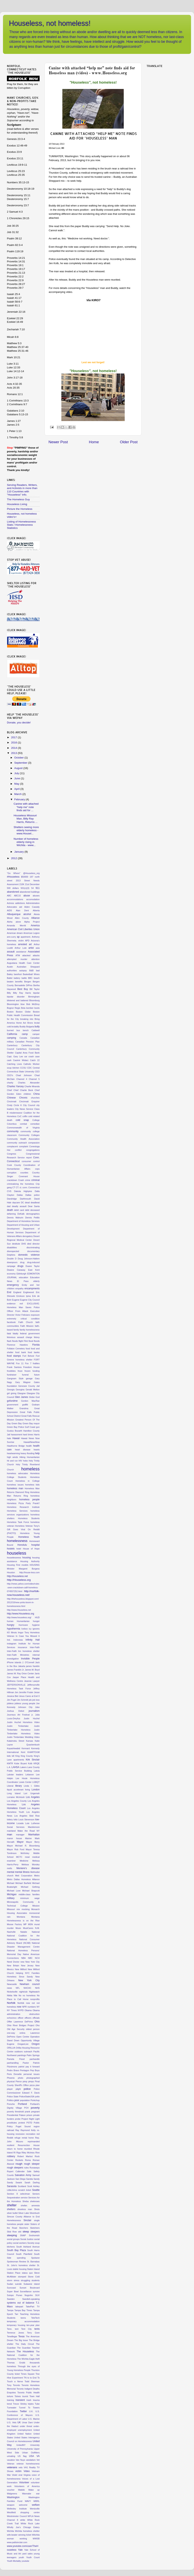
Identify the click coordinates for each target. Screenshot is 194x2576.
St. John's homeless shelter (21, 2265)
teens (23, 2318)
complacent (12, 1146)
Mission (36, 1906)
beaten (10, 981)
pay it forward (33, 2066)
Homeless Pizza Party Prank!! (23, 1503)
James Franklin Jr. (15, 1670)
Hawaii (16, 1438)
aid (20, 907)
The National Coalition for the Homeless (23, 2355)
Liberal (10, 1786)
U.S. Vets (11, 2422)
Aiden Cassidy (32, 907)
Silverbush (35, 2213)
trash (29, 2400)
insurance (22, 1647)
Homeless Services (17, 1511)
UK (19, 2422)
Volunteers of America (27, 2486)
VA (38, 2456)
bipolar (36, 993)
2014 (14, 747)
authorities (12, 970)
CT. (17, 1187)
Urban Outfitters (31, 2452)
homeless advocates (17, 1473)
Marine (28, 1838)
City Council (29, 1105)
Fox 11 (20, 1363)
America (35, 925)
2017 (14, 737)
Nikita (9, 1995)
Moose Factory (14, 1924)
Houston (11, 1572)
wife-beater (12, 2535)
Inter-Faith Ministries (18, 1655)
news (9, 1988)
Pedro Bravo (13, 2070)
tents (37, 2329)
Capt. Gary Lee (15, 1056)
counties (24, 1172)
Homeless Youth (29, 1537)
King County (27, 1756)
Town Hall (34, 2396)
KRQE (36, 1763)
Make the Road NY (29, 1831)
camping (11, 1037)
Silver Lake (23, 2213)
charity (10, 1082)
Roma (28, 2160)
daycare (16, 1202)
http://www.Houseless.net (19, 1610)
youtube (25, 2561)
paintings (21, 2055)
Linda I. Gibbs (32, 1786)
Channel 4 (21, 1079)
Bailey (10, 974)
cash (9, 1060)
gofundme (12, 1400)
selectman (25, 2194)
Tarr (16, 2314)
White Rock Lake (30, 2523)
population (25, 2100)
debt (27, 1210)
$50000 (24, 877)
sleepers (35, 2231)
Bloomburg (34, 1000)
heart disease (22, 1449)
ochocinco (12, 2018)
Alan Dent (22, 910)
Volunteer (24, 2482)
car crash (29, 1056)
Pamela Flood (16, 2059)
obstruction (34, 2014)
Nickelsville (12, 1992)
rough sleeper (32, 2163)
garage (29, 1378)
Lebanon (29, 1774)
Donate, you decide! (19, 722)
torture (10, 2396)
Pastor (26, 2063)
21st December (32, 884)
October (19, 757)
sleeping (12, 2235)
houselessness (14, 1557)
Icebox (24, 1629)
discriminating (33, 1247)
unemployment (25, 2430)
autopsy (23, 970)
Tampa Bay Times (23, 2310)
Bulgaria (30, 1026)
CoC (19, 1116)
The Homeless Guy (18, 499)
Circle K (18, 1105)
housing (26, 1557)
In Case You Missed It (28, 1636)
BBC (30, 978)
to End (33, 2377)
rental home (28, 2138)
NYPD (21, 2010)
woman (10, 2538)
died (29, 1244)
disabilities (12, 1247)
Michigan (12, 1894)
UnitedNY (21, 2445)
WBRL (36, 2501)
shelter (12, 2205)
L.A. (9, 1767)
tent (16, 2329)
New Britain (13, 1965)
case (37, 1056)
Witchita (36, 2535)
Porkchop (35, 2100)
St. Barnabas (33, 2261)
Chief (9, 1090)
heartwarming (13, 1453)
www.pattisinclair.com (17, 2542)
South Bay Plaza (16, 2250)
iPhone (10, 1662)
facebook (11, 1322)
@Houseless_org (31, 873)
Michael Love (14, 1890)
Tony (9, 2385)
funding (36, 1371)
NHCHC (27, 1988)
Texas (21, 2336)
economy (11, 1273)
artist (31, 948)
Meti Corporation (23, 1875)
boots (37, 1008)
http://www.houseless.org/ (19, 1617)
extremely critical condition (23, 1318)
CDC (29, 1068)
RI (14, 2152)
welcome (23, 2505)
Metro (37, 1875)
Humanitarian (23, 1621)
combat (23, 1124)
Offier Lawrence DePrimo (20, 2021)
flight (21, 1341)
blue (23, 1004)
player (10, 2089)
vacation (11, 2460)
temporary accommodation (23, 2321)
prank (27, 2111)
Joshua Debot (15, 1711)
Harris (37, 1434)
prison (29, 2115)
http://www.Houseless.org (20, 1613)
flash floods (12, 1341)
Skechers (23, 2228)
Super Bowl (13, 2291)
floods (37, 1341)
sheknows (35, 2201)
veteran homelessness (28, 2463)
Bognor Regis (13, 1008)
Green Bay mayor (31, 1423)
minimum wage (30, 1898)
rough (19, 2163)
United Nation (24, 2434)
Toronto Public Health (28, 2392)
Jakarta (21, 1666)
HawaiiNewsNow (32, 1442)
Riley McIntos (28, 2152)
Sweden (11, 2299)
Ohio (37, 2021)
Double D (11, 1258)
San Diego (20, 2179)
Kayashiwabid (13, 1748)
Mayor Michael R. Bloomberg (23, 1845)
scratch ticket (24, 2190)
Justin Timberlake (18, 1726)
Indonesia (18, 1640)
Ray (17, 2130)
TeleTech (35, 2318)
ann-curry (11, 937)
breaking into (26, 1019)
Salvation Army (23, 2175)
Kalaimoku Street (15, 1741)
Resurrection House (29, 2145)
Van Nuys (20, 2460)
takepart (19, 2306)
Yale (20, 2549)
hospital (35, 1544)
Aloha (9, 922)
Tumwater (11, 2407)
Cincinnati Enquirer (29, 1101)
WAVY (28, 2501)
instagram (11, 1643)
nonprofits (35, 1999)
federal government (30, 1333)
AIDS (9, 910)
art (30, 944)
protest (21, 2122)
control (36, 1161)
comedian (35, 1124)
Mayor (20, 1842)
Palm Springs (33, 2055)
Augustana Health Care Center (23, 963)
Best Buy (22, 989)
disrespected (13, 1251)
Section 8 (12, 2194)
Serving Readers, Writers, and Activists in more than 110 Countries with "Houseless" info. (22, 489)
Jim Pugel (11, 1700)
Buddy (23, 1026)
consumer (26, 1161)
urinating (11, 2456)
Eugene (15, 1300)
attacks (36, 955)
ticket (17, 2374)
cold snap (22, 1120)
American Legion (31, 933)
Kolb (30, 1763)
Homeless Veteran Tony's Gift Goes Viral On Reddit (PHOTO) (23, 1530)
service (24, 2197)
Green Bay (16, 1423)
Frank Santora (14, 1367)
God (38, 1397)
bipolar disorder (16, 996)
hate (9, 1438)
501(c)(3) (25, 888)
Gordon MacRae (30, 1401)
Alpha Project (32, 922)
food (28, 1348)
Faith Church (25, 1322)
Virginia (26, 2475)
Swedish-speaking (31, 2299)
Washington (13, 2497)
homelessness (17, 1541)
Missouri (11, 1909)
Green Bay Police (15, 1427)
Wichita (10, 2531)
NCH (37, 1958)
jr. (32, 1715)
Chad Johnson (24, 1075)
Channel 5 (34, 1079)
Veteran (10, 2463)
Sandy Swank (14, 2182)
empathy (19, 1288)
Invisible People (30, 1658)
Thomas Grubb (16, 2362)
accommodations (15, 899)
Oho (38, 2025)
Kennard (26, 1748)
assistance (21, 951)
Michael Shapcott (31, 1890)
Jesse (37, 1692)
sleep (26, 2231)
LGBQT (36, 1782)
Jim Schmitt (22, 1700)
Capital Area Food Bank (27, 1053)
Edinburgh (21, 1273)
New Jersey (27, 1965)
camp (25, 1034)
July (17, 773)
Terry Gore (33, 2332)
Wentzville (35, 2508)
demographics (33, 1214)
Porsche (11, 2104)
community (13, 1131)
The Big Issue (21, 2340)
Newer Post (58, 442)
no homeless (29, 1995)
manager (20, 1834)
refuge (17, 2138)
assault (10, 951)
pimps (31, 2081)
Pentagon (24, 2070)
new (22, 1962)
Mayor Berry (33, 1842)
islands (18, 1662)
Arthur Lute (21, 948)
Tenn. (9, 2329)
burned (10, 1030)
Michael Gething (30, 1887)
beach (37, 978)
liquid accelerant (15, 1789)
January (19, 851)
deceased (35, 1210)
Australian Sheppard (28, 967)
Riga (18, 2152)
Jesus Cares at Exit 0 (29, 1696)
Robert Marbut (25, 2156)
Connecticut (13, 1161)
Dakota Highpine (23, 1191)
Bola (23, 1008)
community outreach (17, 1142)
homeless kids (32, 1484)
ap (18, 936)
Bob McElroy (33, 1004)
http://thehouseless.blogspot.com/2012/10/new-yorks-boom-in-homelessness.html (23, 1602)
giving (13, 1393)
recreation (30, 2134)
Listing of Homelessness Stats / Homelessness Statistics (21, 524)
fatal (9, 1333)
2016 (14, 742)
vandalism (31, 2460)
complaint (23, 1146)
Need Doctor (13, 1962)
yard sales (27, 2553)
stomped (22, 2276)
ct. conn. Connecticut (30, 1187)
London (35, 1789)
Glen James (21, 1397)
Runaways (35, 2167)
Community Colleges (29, 1135)
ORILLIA (11, 2048)
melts (9, 1868)
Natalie (23, 1932)
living (27, 1789)
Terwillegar (12, 2336)
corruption (11, 1172)
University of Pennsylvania (20, 2449)
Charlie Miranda (32, 1086)
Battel (9, 978)
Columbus (12, 1124)
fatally (15, 1333)
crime (27, 1180)
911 (38, 888)
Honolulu (22, 1544)
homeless (30, 1468)
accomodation (33, 899)
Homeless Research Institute (23, 1507)
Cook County (14, 1165)
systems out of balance (20, 2302)
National (36, 1932)
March (18, 794)
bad (38, 970)
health (29, 1446)
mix (18, 1909)
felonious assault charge (19, 1337)
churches (35, 1097)
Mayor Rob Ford (15, 1849)
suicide (18, 2284)
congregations (33, 1150)
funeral (25, 1374)
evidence (11, 1303)
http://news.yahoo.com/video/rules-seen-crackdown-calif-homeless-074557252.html (23, 1587)
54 (32, 888)
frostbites (11, 1371)
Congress (11, 1154)
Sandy (36, 2179)
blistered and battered (17, 1000)
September (21, 762)
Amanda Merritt (16, 925)
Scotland (22, 2186)
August (18, 768)
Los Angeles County (17, 1801)
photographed (33, 2078)
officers (28, 2018)
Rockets (19, 2160)
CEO (37, 1071)
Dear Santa (34, 1206)
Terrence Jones (15, 2332)
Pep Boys (35, 2070)
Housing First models (17, 1565)
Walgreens (12, 2493)
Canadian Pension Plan (27, 1041)
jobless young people (24, 1703)
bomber (30, 1008)
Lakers (23, 1767)
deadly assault (19, 1206)
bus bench (22, 1030)
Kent (23, 1752)
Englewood (28, 1292)
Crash (21, 1180)
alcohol (27, 914)
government (12, 1404)
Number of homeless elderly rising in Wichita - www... (26, 842)
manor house (14, 1838)
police (27, 2088)
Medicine (24, 1861)
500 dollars (13, 888)
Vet (38, 2460)
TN (25, 2377)
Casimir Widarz (21, 1060)
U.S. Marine (34, 2419)
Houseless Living (17, 504)
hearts (37, 1449)
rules (26, 2167)
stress (16, 2280)
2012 (14, 858)
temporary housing (16, 2325)
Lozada (19, 1823)
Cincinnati (11, 1101)
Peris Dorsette (14, 2074)
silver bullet (12, 2213)
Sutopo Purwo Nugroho (20, 2295)
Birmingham (34, 996)
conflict (18, 1150)
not (33, 2003)
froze (20, 1371)
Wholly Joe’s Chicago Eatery (23, 2527)
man (9, 1834)
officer (20, 2018)
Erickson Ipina (23, 1296)
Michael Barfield (23, 1883)
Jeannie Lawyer (32, 1681)
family (16, 1330)
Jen (16, 1692)
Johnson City (25, 1707)
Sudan (10, 2284)
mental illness (22, 1872)
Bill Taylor (34, 989)
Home (94, 442)
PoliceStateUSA (26, 2096)
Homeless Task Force (18, 1522)
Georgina (20, 1389)
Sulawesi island (32, 2284)
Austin (10, 967)
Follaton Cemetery (16, 1348)
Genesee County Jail (29, 1386)
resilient (10, 2145)
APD (27, 940)
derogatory (28, 1236)
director (36, 1244)
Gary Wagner (23, 1382)
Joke (37, 1707)
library (18, 1785)
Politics (10, 2100)
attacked (26, 955)
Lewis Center (25, 1782)
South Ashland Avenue (28, 2247)
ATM (18, 955)
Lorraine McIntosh (16, 1797)
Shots (37, 2209)
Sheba (25, 2201)
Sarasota (12, 2186)
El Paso (23, 1281)
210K (21, 884)
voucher (10, 2490)
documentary (33, 1251)
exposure (35, 1315)
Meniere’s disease (28, 1868)
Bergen (27, 981)
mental (10, 1872)
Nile (15, 1995)
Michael (10, 1883)
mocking (25, 1909)
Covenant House (29, 1176)
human (10, 1621)
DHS (23, 1244)
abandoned (13, 891)
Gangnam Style (15, 1378)
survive (36, 2291)
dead (27, 1202)
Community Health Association (23, 1139)
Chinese (11, 1097)
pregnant (35, 2111)
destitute (16, 1244)
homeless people (29, 1499)
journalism (34, 1711)
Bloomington (13, 1004)
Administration (33, 903)
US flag (22, 2456)
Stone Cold (34, 2276)
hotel (18, 1548)
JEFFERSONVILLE (16, 1685)
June (17, 778)
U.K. (31, 2411)
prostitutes (12, 2122)
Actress (10, 903)
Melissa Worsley (31, 1864)
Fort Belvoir (28, 1356)
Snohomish (34, 2235)
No (20, 1995)
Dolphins (11, 1255)
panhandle (35, 2059)
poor (16, 2100)
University (35, 2445)
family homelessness (30, 1330)
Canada (23, 1038)
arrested (22, 944)
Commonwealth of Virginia (23, 1127)
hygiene (36, 1625)
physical (11, 2081)
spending (21, 2258)
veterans (12, 2467)
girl (8, 1393)
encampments (32, 1288)
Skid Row (12, 2231)
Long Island (14, 1793)
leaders (19, 1774)
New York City (32, 1962)
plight (18, 2089)
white (22, 2520)
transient (20, 2400)
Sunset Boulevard (30, 2288)
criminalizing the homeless (20, 1184)
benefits (19, 981)
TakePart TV (33, 2306)
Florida (36, 1344)
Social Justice (26, 2239)
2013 (14, 753)
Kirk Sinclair (33, 1759)
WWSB (36, 2538)
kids (9, 1756)
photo (20, 2078)
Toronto (16, 2385)
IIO (8, 1632)
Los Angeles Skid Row (27, 1816)
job (30, 1700)
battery (17, 978)
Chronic (23, 1097)
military (10, 1898)
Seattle (36, 2190)
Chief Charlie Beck (23, 1090)
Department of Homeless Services (23, 1221)
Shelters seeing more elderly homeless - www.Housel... (26, 830)
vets (21, 2467)
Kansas (29, 1741)
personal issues (32, 2074)
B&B (31, 970)
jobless (10, 1703)
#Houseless (13, 876)
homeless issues (15, 1484)
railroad (10, 2130)
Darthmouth (25, 1199)
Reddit (10, 2138)
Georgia (10, 1389)
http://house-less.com (29, 1572)
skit (19, 2231)
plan (38, 2085)
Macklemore (34, 1827)
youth (21, 2557)
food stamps (14, 1355)
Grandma (23, 1408)
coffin (25, 1116)
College (36, 1120)
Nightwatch (34, 1992)
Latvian (10, 1774)
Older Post (129, 442)
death (10, 1210)
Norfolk (11, 2002)
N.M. (37, 1928)
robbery (11, 2156)
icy (30, 1629)
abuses (36, 895)
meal (27, 1857)
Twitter (23, 2411)
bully (37, 1026)
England (17, 1292)
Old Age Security (16, 2029)
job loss (36, 1700)
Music (18, 1928)
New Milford (21, 1969)
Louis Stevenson (26, 1819)
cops (37, 1169)
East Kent (34, 1270)
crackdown (12, 1180)
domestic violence (29, 1254)
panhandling (13, 2063)
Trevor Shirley (20, 2404)
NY (38, 2007)
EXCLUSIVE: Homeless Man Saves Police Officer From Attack (23, 1307)
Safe (29, 2171)
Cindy (9, 1105)
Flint (26, 1341)
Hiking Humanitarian (29, 1457)
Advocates (12, 907)
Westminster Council (17, 2516)
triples (31, 2404)
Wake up (34, 2490)
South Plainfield (24, 2254)
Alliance (35, 918)
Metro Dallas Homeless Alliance (23, 1879)
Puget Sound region (28, 2126)
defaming (11, 1214)
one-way (11, 2033)
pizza (32, 2085)
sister (26, 2224)
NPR (24, 2007)
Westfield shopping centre (23, 2512)
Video (27, 2471)
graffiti (25, 1404)
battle (24, 978)
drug (22, 1262)
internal (36, 1655)
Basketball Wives (31, 974)
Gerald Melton (33, 1389)
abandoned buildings (30, 892)
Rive (37, 2152)
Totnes (17, 2396)
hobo (25, 1460)
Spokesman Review (16, 2261)
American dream (15, 933)
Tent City (26, 2329)
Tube (37, 2404)
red (38, 2134)
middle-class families (29, 1894)
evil (21, 1303)
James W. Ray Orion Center (20, 1673)
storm (9, 2280)
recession (20, 2134)
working (23, 2538)
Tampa (10, 2310)
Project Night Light (30, 2119)
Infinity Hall (33, 1639)
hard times (28, 1434)
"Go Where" (13, 873)
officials (36, 2018)
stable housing (20, 2269)
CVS (9, 1191)
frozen (27, 1371)
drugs (20, 1266)
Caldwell (35, 1030)
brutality (15, 1026)
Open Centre (22, 2036)
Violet (14, 2475)
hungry (10, 1625)
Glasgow (21, 1393)
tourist (25, 2396)
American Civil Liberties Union (23, 929)
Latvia (37, 1771)
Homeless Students (29, 1518)
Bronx (30, 1023)
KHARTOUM (34, 1752)
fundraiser (11, 1374)
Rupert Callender (16, 2171)
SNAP (23, 2235)
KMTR (10, 1763)
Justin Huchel (32, 1718)
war (38, 2493)
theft (37, 2359)
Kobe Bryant (20, 1763)
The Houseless (25, 2351)
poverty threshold (15, 2111)
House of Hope (31, 1548)
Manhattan (34, 1834)
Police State (12, 2096)
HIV (20, 1460)
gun (38, 1427)
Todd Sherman (32, 2381)
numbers (32, 2007)
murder (10, 1928)
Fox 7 (28, 1363)
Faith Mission (26, 1326)
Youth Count (33, 2557)
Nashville (11, 1932)
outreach (28, 2051)
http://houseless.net (17, 1576)
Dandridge (12, 1199)
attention (35, 959)
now (19, 2006)
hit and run (12, 1460)
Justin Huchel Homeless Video (23, 1722)
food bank (20, 1352)
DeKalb (20, 1214)
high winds (12, 1457)
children (27, 1094)
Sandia (29, 2179)
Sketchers (35, 2228)
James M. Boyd (32, 1670)
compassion (34, 1142)
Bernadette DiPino (23, 985)
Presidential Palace (16, 2115)
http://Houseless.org (19, 1579)
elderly (36, 1281)
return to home (15, 2149)
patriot (21, 2066)
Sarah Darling (32, 2182)
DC (22, 1202)
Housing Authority (30, 1561)
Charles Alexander (29, 1082)
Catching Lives (14, 1064)
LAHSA (15, 1767)
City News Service (24, 1109)
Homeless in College (27, 1481)
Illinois (14, 1632)
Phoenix (11, 2078)
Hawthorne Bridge (16, 1446)
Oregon (36, 2044)
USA (31, 2456)
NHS (37, 1988)
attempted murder (17, 959)
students (35, 2280)
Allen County (22, 918)
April (17, 788)
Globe (32, 1397)
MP (25, 1924)
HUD (37, 1617)
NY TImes (12, 2010)
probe (18, 2119)
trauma (36, 2400)
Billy (9, 993)
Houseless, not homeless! (49, 23)
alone (18, 922)
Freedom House (31, 1367)
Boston (10, 1012)
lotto (15, 1819)
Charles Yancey (15, 1086)
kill (13, 1756)
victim (18, 2471)
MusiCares (28, 1928)
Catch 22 (35, 1060)
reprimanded (34, 2141)
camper (36, 1034)
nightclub (23, 1992)
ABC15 (17, 895)
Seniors (36, 2194)
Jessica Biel (12, 1696)
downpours (12, 1262)
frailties (36, 1363)
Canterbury (12, 1045)
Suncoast (11, 2288)
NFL (18, 1988)
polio (37, 2096)
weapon (10, 2505)
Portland (22, 2104)
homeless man (15, 1488)
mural (37, 1924)
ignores (36, 1629)
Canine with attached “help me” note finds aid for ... (26, 807)
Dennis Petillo (32, 1217)
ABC (9, 895)
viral (20, 2475)
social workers (20, 2243)
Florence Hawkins (17, 1345)
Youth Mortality (14, 2561)
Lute (27, 1823)
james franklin (33, 1666)
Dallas (20, 1195)
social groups (13, 2239)
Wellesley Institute (17, 2508)
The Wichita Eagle (26, 2359)
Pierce (19, 2081)
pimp (25, 2081)
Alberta (36, 910)
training (10, 2400)
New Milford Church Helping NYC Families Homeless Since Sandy (23, 1973)
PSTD (29, 2122)
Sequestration (13, 2197)
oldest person (33, 2029)
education (23, 1277)
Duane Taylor (33, 1266)
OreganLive (23, 2044)
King (17, 1756)
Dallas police (32, 1195)
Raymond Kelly (28, 2130)
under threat (26, 2426)
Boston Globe (23, 1012)
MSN (30, 1924)
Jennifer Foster (26, 1692)
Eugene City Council (30, 1300)
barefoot (18, 974)
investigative (13, 1658)
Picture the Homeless (19, 508)
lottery (10, 1819)
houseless (16, 1553)
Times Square (27, 2374)
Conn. (36, 1157)
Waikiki (21, 2490)
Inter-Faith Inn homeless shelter (23, 1651)
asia (38, 948)
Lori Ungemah (32, 1793)
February (20, 799)
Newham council (30, 1984)
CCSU (23, 1068)
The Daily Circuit (24, 2344)
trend (9, 2404)
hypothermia (13, 1628)
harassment (16, 1434)
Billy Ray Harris (22, 993)
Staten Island (33, 2269)
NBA (23, 1958)
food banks (34, 1352)
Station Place (13, 2273)
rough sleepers (15, 2167)
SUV (37, 2295)
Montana (21, 1917)
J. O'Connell (28, 1662)
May (17, 783)
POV (26, 2108)
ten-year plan (33, 2325)
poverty (35, 2107)
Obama (28, 2010)
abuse (26, 895)
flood (31, 1341)
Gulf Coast (30, 1427)
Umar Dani (27, 2422)
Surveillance (25, 2291)
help (37, 1453)
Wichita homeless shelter (27, 2531)
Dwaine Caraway (16, 1270)
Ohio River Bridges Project (20, 2025)
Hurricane (23, 1625)
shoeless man (24, 2209)
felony (37, 1337)
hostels (10, 1548)
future (37, 1374)
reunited (28, 2149)
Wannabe (26, 2493)
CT (13, 1187)
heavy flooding (27, 1453)
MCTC (19, 1857)
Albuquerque (14, 914)
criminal (35, 1180)
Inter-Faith (35, 1647)
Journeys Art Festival (18, 1715)
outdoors (18, 2051)
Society (30, 2243)
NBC (30, 1958)
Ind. (8, 1640)
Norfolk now (23, 2003)
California (12, 1034)
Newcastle (12, 1984)
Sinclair (27, 2220)
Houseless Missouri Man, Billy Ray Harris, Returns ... (26, 818)
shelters (11, 2209)
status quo (27, 2273)
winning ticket (24, 2535)
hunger (36, 1621)
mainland (11, 1831)
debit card (19, 1210)
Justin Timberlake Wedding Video (23, 1737)
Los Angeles (33, 1797)
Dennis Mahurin (15, 1217)
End (9, 1292)
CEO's (10, 1075)
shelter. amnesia (30, 2205)
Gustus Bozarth (14, 1431)
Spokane (35, 2258)
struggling (25, 2280)
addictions (20, 903)
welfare (36, 2504)
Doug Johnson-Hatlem (29, 1258)
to (28, 2377)
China (36, 1094)
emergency (13, 1285)
